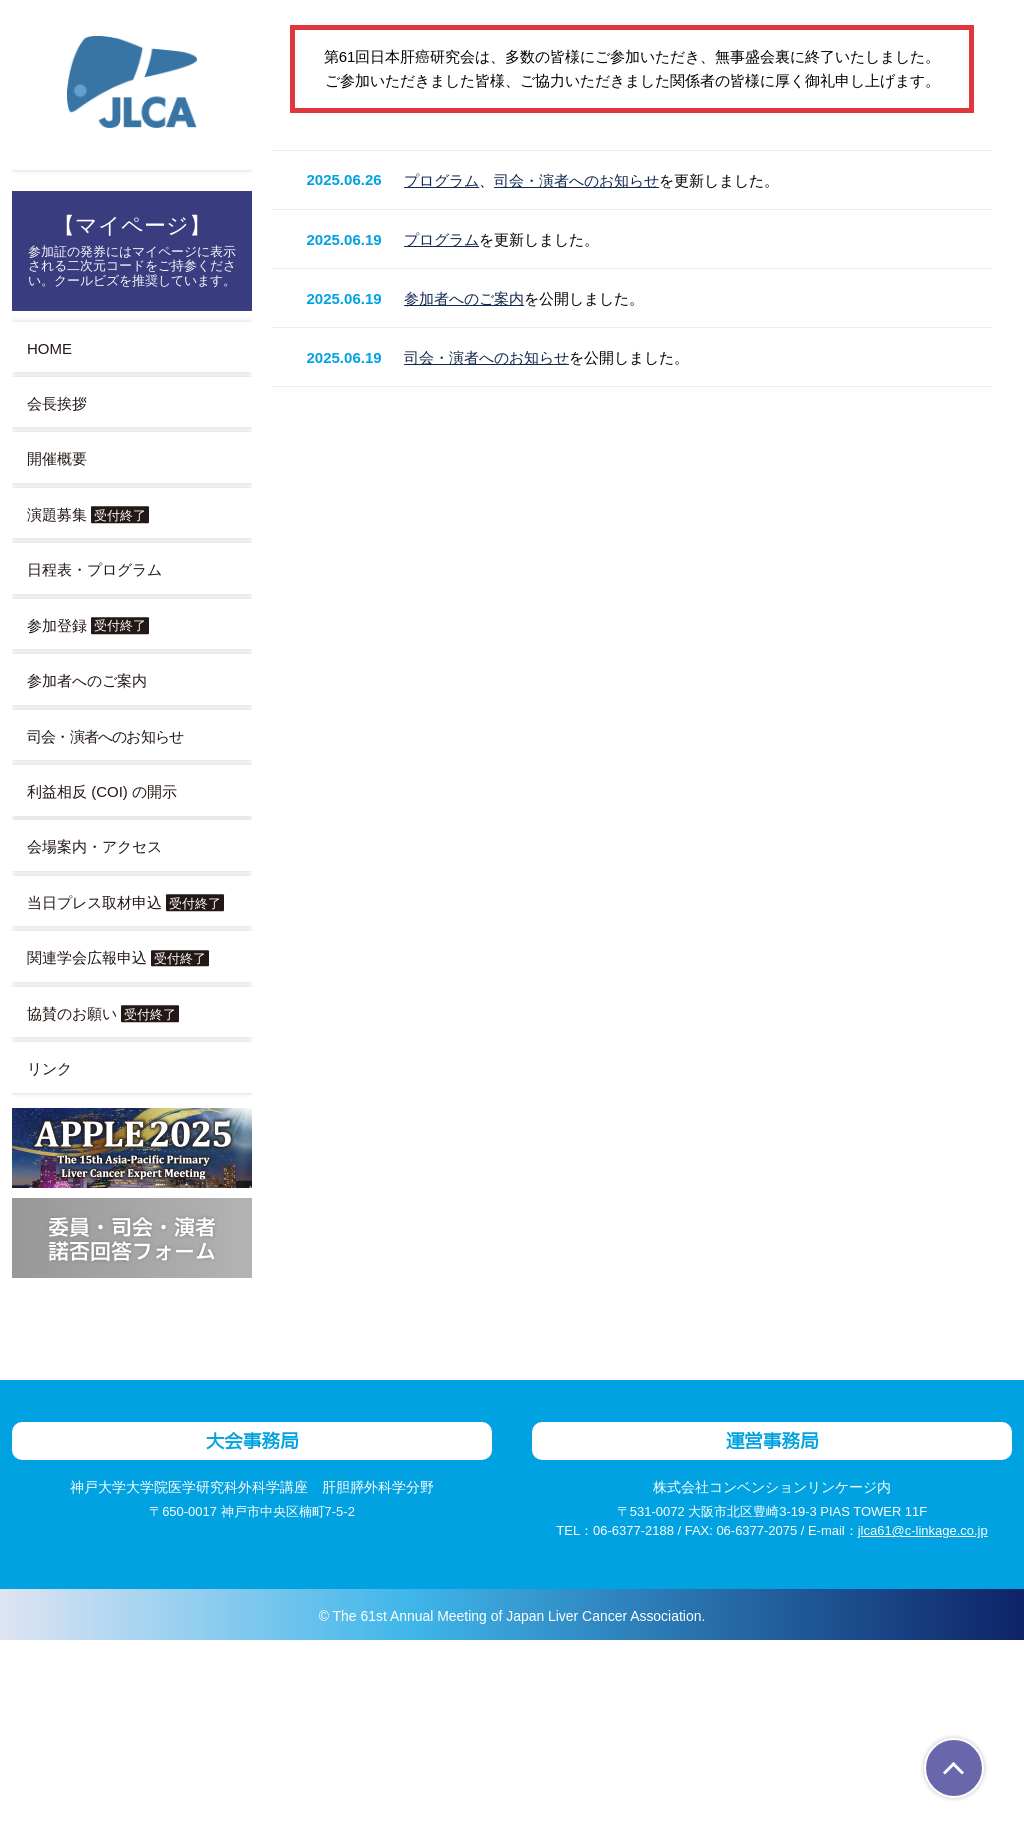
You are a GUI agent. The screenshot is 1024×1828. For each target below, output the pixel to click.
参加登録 (88, 625)
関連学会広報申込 (118, 957)
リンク (49, 1068)
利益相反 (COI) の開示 (103, 791)
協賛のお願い (103, 1013)
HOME (49, 348)
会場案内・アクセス (94, 846)
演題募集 (88, 514)
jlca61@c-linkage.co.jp (932, 1719)
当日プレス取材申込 (125, 902)
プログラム (450, 1048)
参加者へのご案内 (87, 680)
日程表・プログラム (94, 569)
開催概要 (57, 458)
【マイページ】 (132, 250)
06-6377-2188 (623, 1719)
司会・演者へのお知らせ (584, 1048)
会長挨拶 (57, 403)
